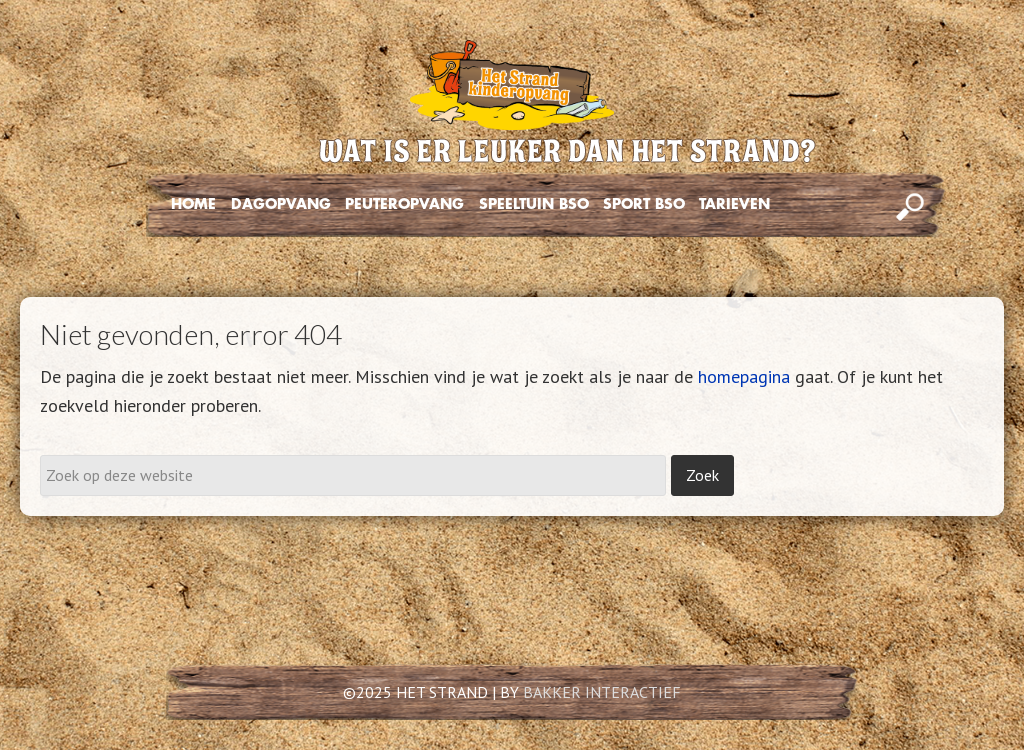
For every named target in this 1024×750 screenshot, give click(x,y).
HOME (193, 204)
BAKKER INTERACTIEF (602, 692)
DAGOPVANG (281, 204)
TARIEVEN (734, 204)
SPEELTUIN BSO (534, 204)
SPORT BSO (644, 204)
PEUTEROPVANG (404, 204)
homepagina (744, 376)
